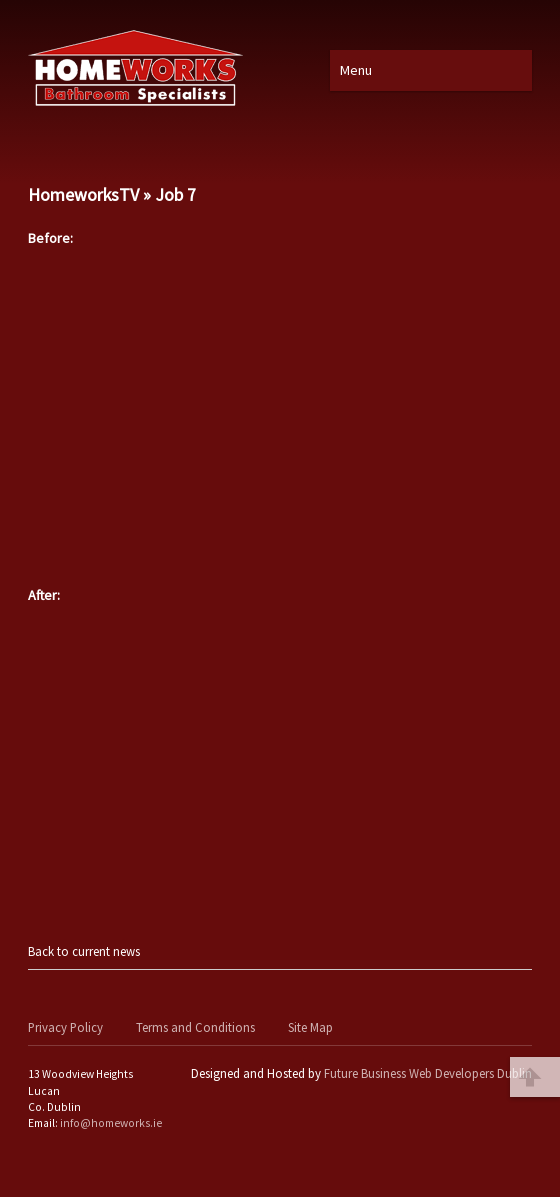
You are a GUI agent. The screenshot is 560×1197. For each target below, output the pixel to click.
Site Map (310, 1027)
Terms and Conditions (195, 1027)
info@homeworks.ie (111, 1123)
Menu (356, 70)
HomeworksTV (83, 194)
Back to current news (84, 951)
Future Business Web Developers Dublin (428, 1073)
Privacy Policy (65, 1027)
